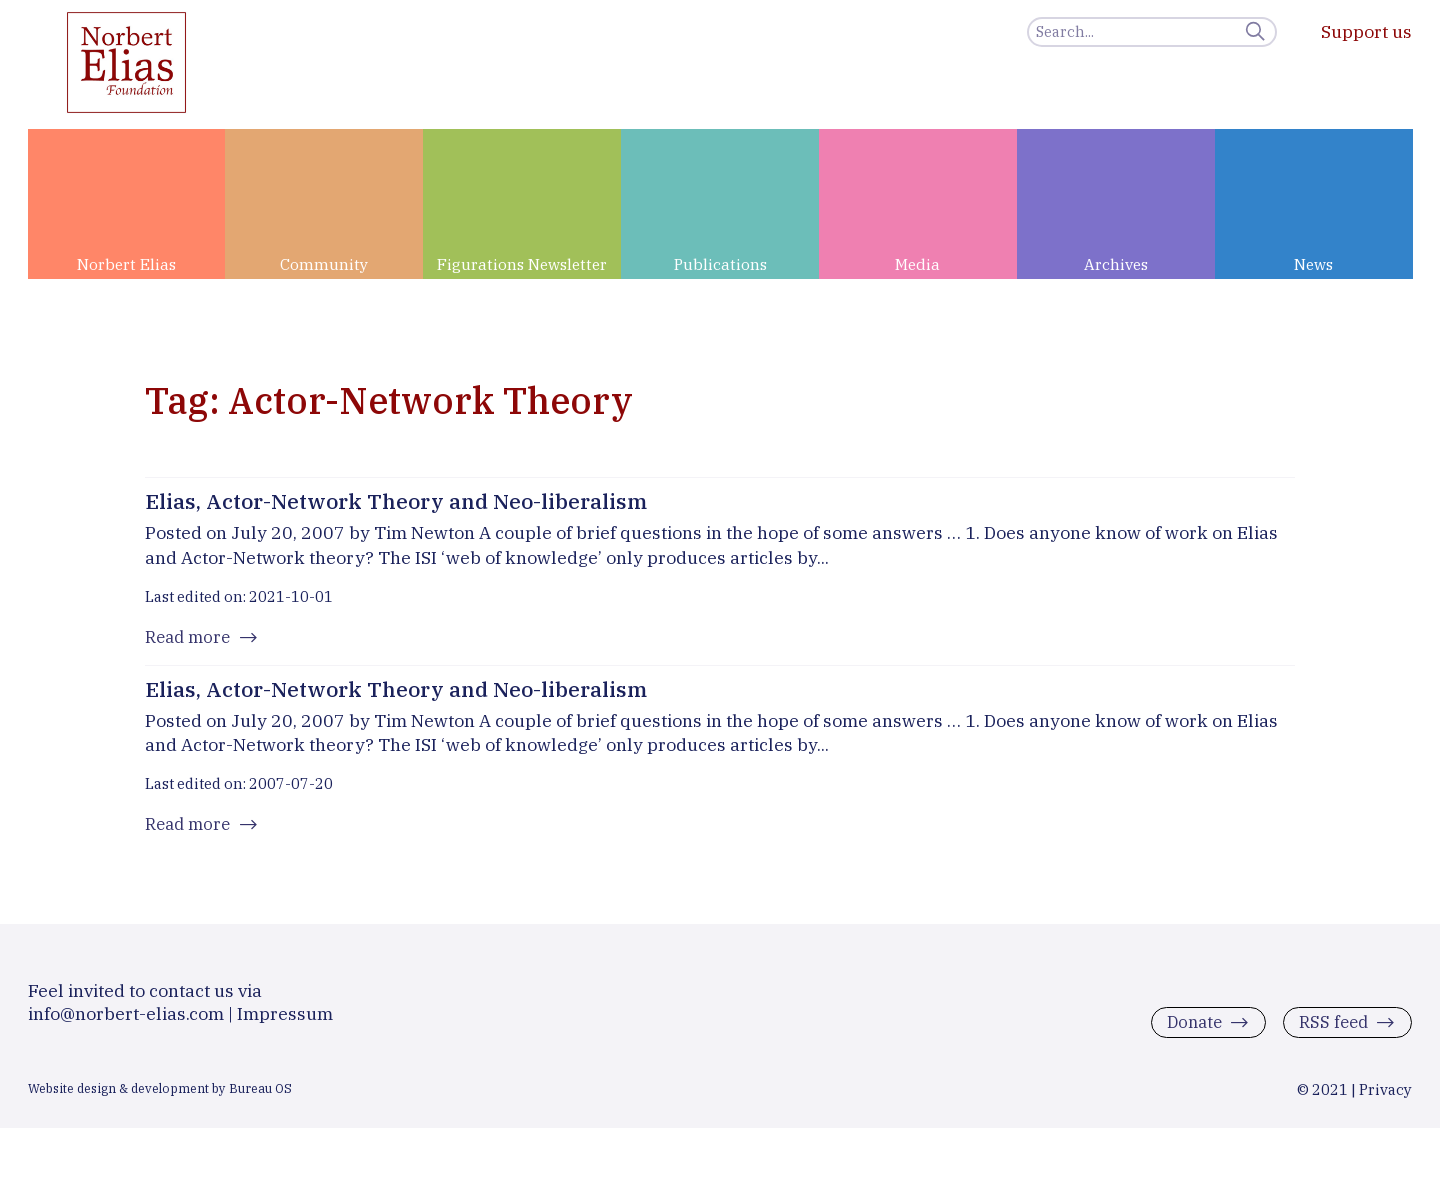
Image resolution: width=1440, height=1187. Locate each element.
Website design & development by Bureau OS (160, 1103)
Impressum (285, 1028)
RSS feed (1330, 1037)
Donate (1187, 1037)
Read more (190, 639)
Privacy (1385, 1104)
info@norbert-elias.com (126, 1028)
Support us (1366, 31)
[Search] (1152, 32)
